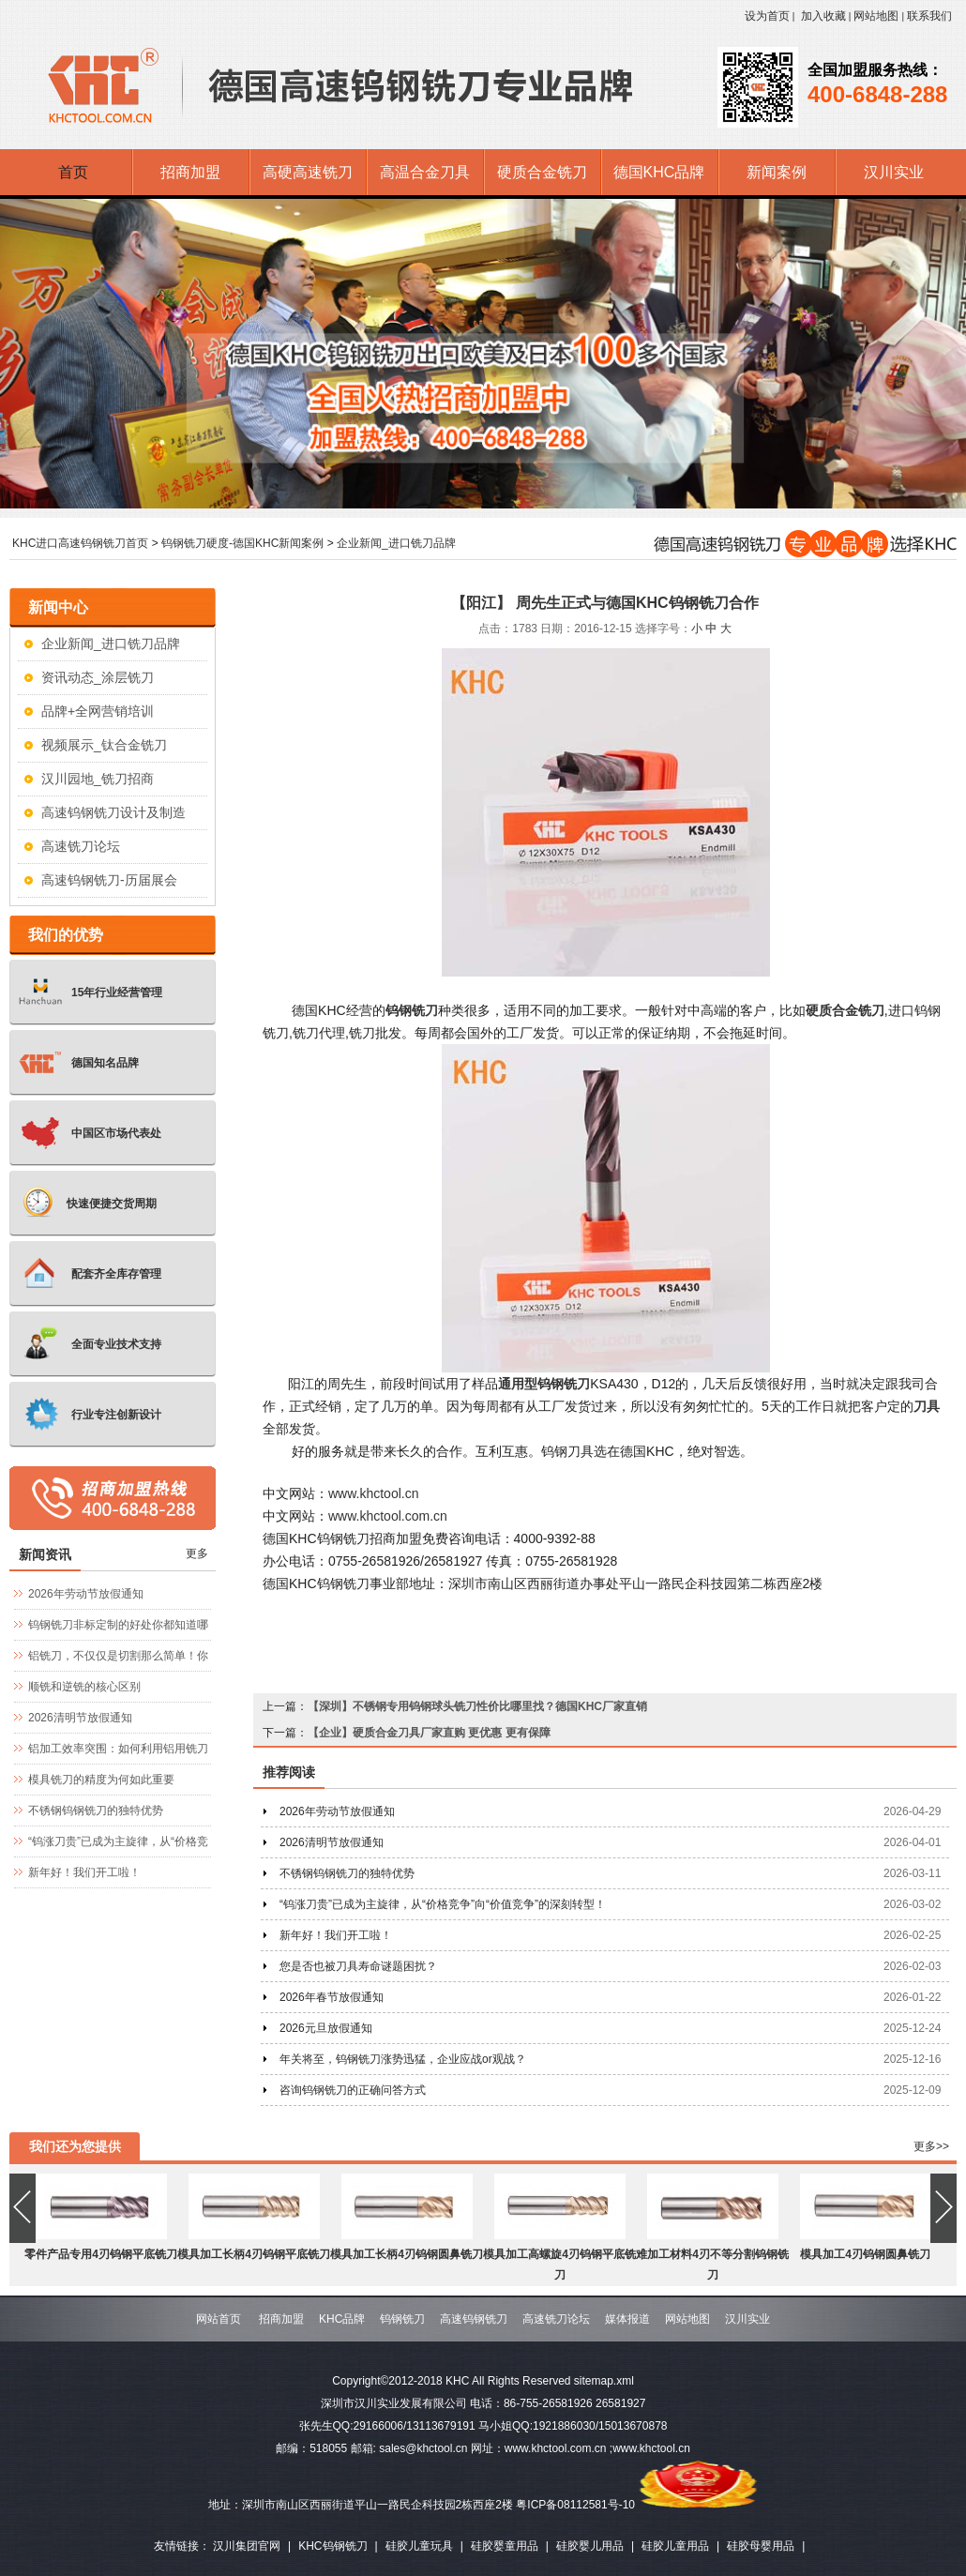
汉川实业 (747, 2319)
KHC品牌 (342, 2319)
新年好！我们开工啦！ (335, 1935)
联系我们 (929, 16)
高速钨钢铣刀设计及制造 (113, 812)
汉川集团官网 (246, 2546)
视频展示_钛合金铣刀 (104, 744)
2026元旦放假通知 (325, 2028)
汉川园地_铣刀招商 (97, 778)
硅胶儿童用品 (675, 2546)
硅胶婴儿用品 (590, 2546)
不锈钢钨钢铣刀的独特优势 (347, 1873)
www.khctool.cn (373, 1493)
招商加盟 (281, 2319)
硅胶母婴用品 (760, 2546)
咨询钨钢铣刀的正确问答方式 (352, 2090)
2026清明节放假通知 (331, 1842)
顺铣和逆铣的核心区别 (84, 1686)
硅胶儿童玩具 (419, 2546)
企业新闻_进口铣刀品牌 (396, 543)
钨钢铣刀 (402, 2319)
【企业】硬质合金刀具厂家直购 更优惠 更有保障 (429, 1732)
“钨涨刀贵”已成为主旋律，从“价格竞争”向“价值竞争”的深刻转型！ (442, 1904)
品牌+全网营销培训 (97, 711)
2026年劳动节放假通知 (337, 1811)
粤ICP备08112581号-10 (575, 2504)
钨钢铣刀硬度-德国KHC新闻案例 (242, 543)
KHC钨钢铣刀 (332, 2546)
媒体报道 (627, 2319)
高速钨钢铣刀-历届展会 (109, 879)
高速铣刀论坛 (80, 846)
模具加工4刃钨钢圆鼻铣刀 (865, 2254)
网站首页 (218, 2319)
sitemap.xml (604, 2380)
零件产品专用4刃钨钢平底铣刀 (100, 2254)
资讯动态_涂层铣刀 (97, 677)
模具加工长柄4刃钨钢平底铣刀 (253, 2254)
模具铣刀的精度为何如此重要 (101, 1779)
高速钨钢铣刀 (473, 2319)
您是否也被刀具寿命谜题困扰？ (358, 1966)
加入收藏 (823, 16)
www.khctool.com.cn (387, 1515)
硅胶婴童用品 (504, 2546)
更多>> (931, 2146)
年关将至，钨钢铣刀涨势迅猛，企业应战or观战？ (402, 2059)
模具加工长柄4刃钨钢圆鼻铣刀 (406, 2254)
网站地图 (875, 16)
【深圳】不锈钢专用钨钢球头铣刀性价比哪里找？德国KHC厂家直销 (477, 1706)
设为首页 (767, 16)
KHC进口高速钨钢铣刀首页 (80, 543)
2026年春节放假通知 (331, 1997)
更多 (197, 1553)
